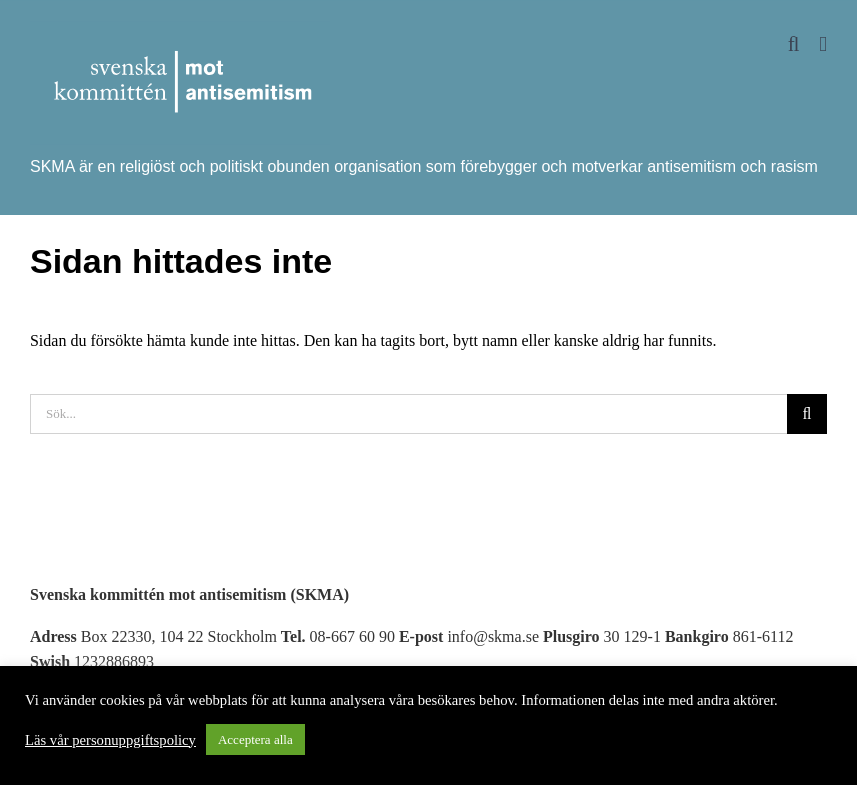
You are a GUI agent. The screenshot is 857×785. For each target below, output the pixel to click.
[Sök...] (408, 414)
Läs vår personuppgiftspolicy (110, 740)
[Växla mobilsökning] (794, 44)
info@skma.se (493, 636)
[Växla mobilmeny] (823, 44)
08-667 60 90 (352, 636)
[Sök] (807, 414)
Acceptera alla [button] (255, 739)
